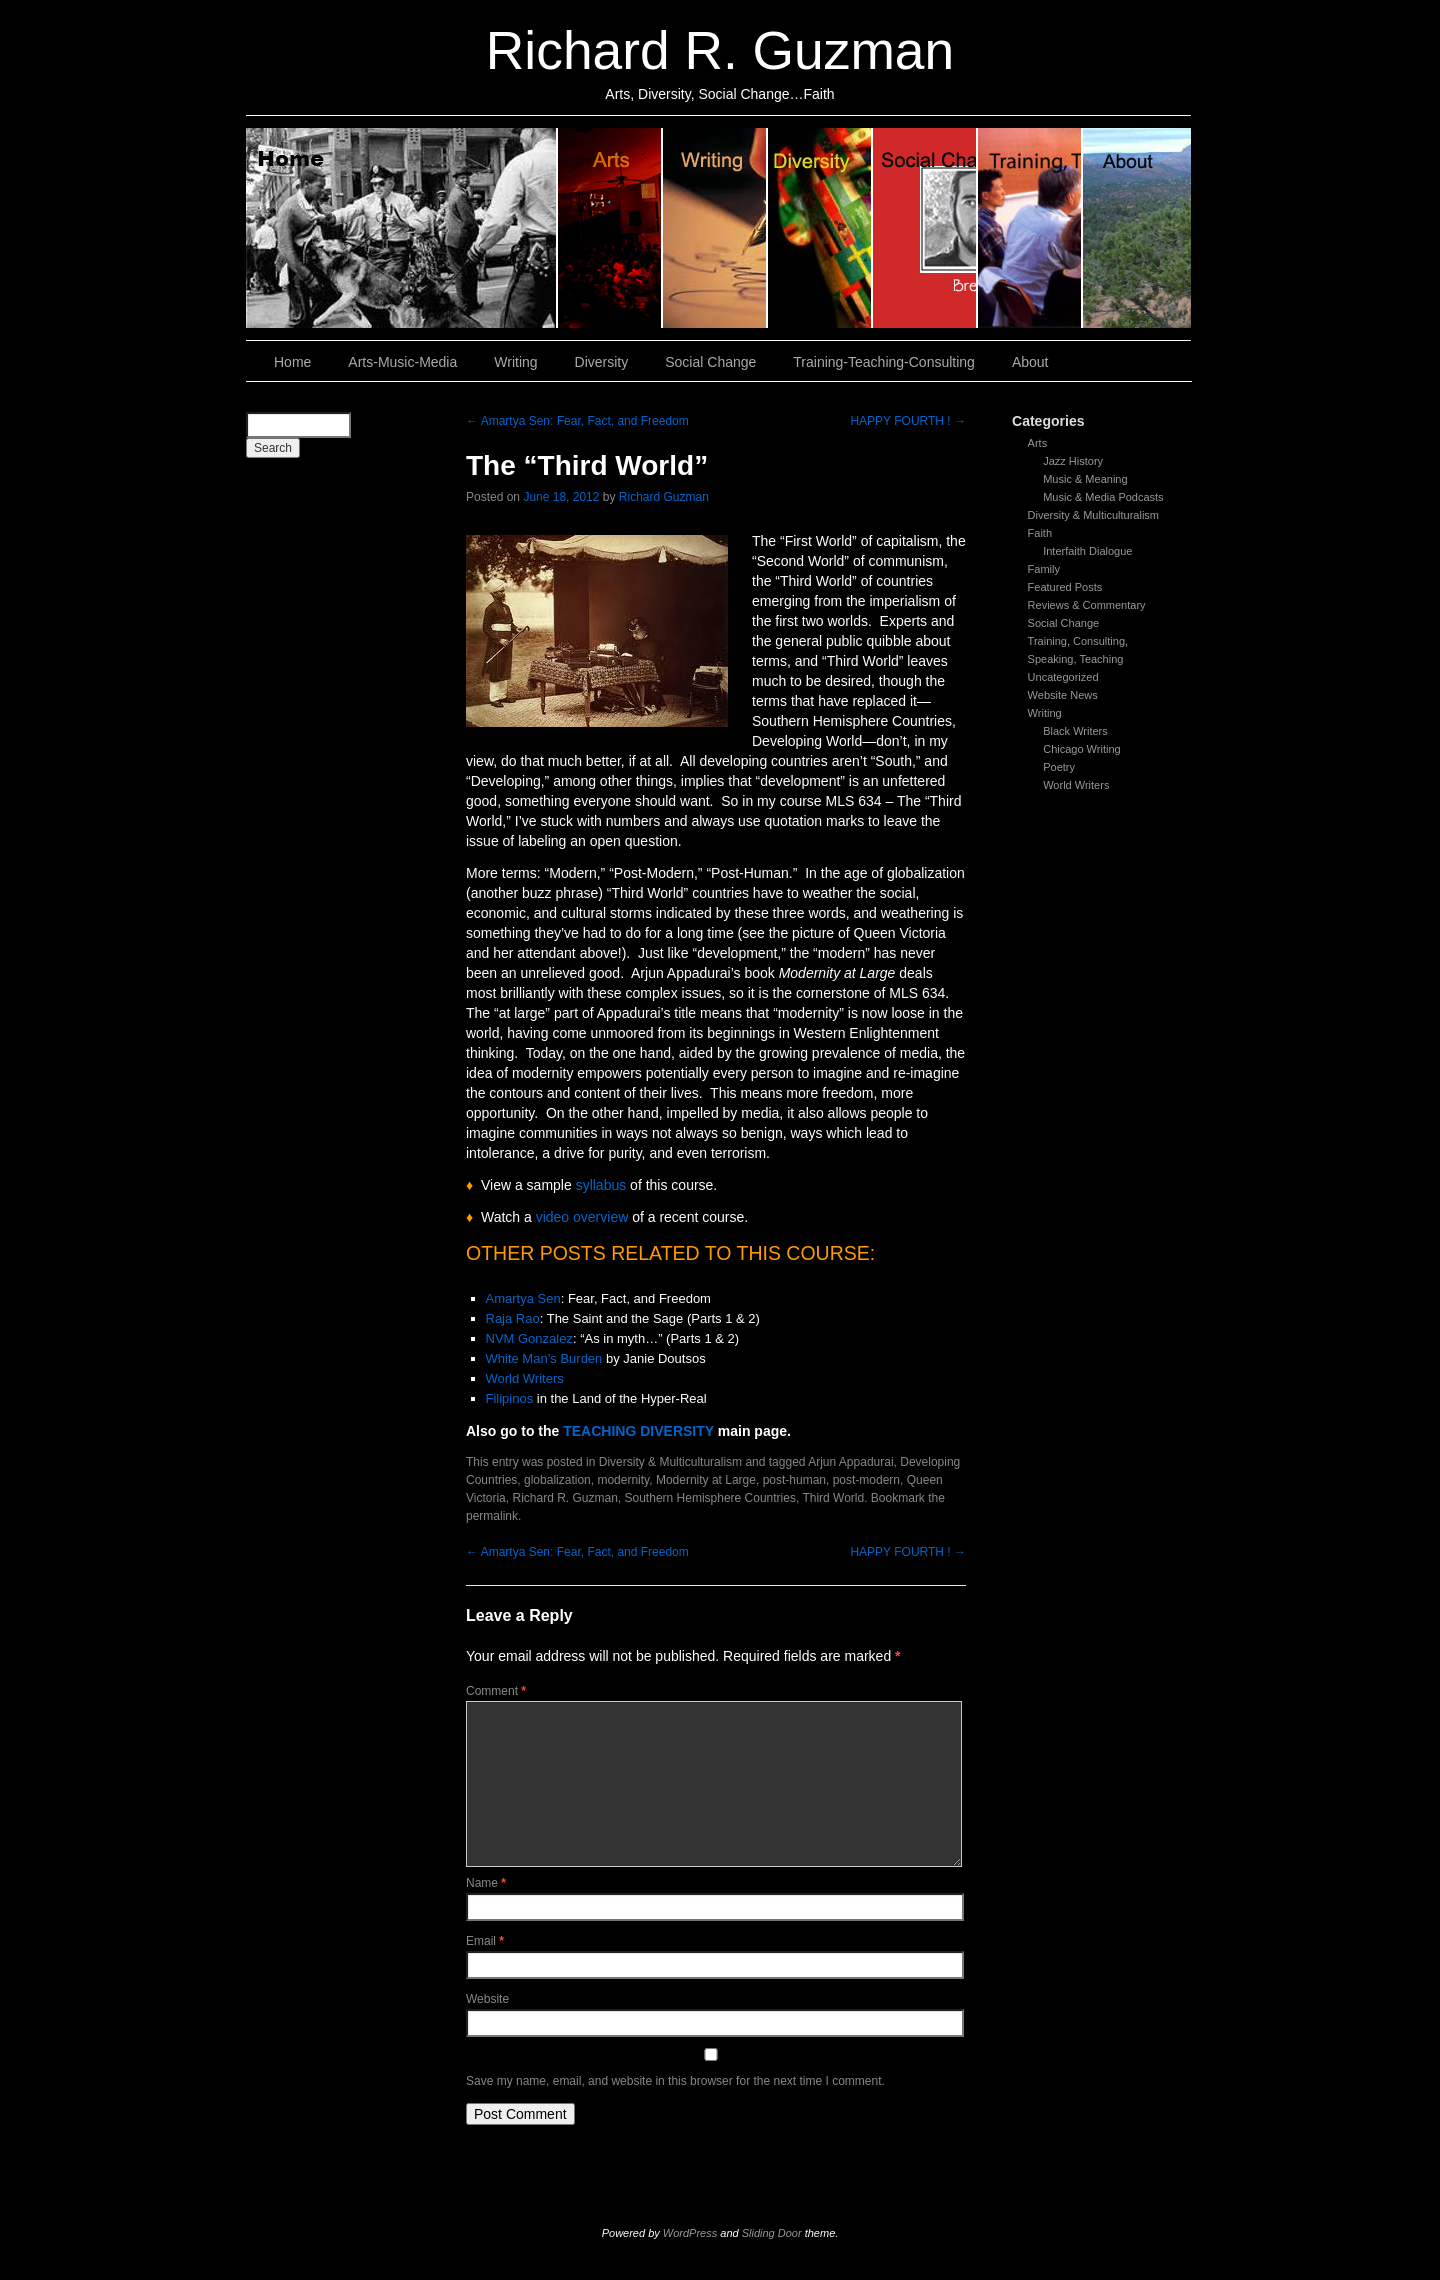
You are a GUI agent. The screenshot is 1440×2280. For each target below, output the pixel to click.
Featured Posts (1065, 587)
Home (402, 228)
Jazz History (1073, 461)
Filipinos (510, 1398)
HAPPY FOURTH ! (908, 421)
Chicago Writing (1081, 749)
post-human (794, 1480)
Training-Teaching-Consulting (884, 362)
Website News (1063, 695)
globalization (557, 1480)
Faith (1040, 533)
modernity (623, 1480)
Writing (715, 228)
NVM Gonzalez (529, 1338)
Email (485, 1941)
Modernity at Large (706, 1480)
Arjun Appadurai (850, 1462)
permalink (492, 1516)
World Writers (1076, 785)
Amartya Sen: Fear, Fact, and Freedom (577, 421)
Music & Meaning (1085, 479)
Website (487, 1999)
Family (1044, 569)
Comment (496, 1691)
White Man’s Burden (544, 1358)
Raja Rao (513, 1318)
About (1137, 228)
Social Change (925, 228)
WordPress (690, 2233)
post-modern (866, 1480)
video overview (584, 1217)
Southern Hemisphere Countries (710, 1498)
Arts (1038, 443)
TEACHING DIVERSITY (638, 1431)
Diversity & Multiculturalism (1093, 515)
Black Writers (1075, 731)
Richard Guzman (664, 497)
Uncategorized (1063, 677)
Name (486, 1883)
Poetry (1059, 767)
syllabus (601, 1185)
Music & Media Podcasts (1103, 497)
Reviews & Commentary (1087, 605)
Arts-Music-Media (402, 362)
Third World (833, 1498)
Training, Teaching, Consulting (1030, 228)
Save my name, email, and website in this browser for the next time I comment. (675, 2081)
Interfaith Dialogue (1087, 551)
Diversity (820, 228)
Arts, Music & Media (610, 228)
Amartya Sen (523, 1298)
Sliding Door (772, 2233)
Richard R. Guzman (720, 50)
